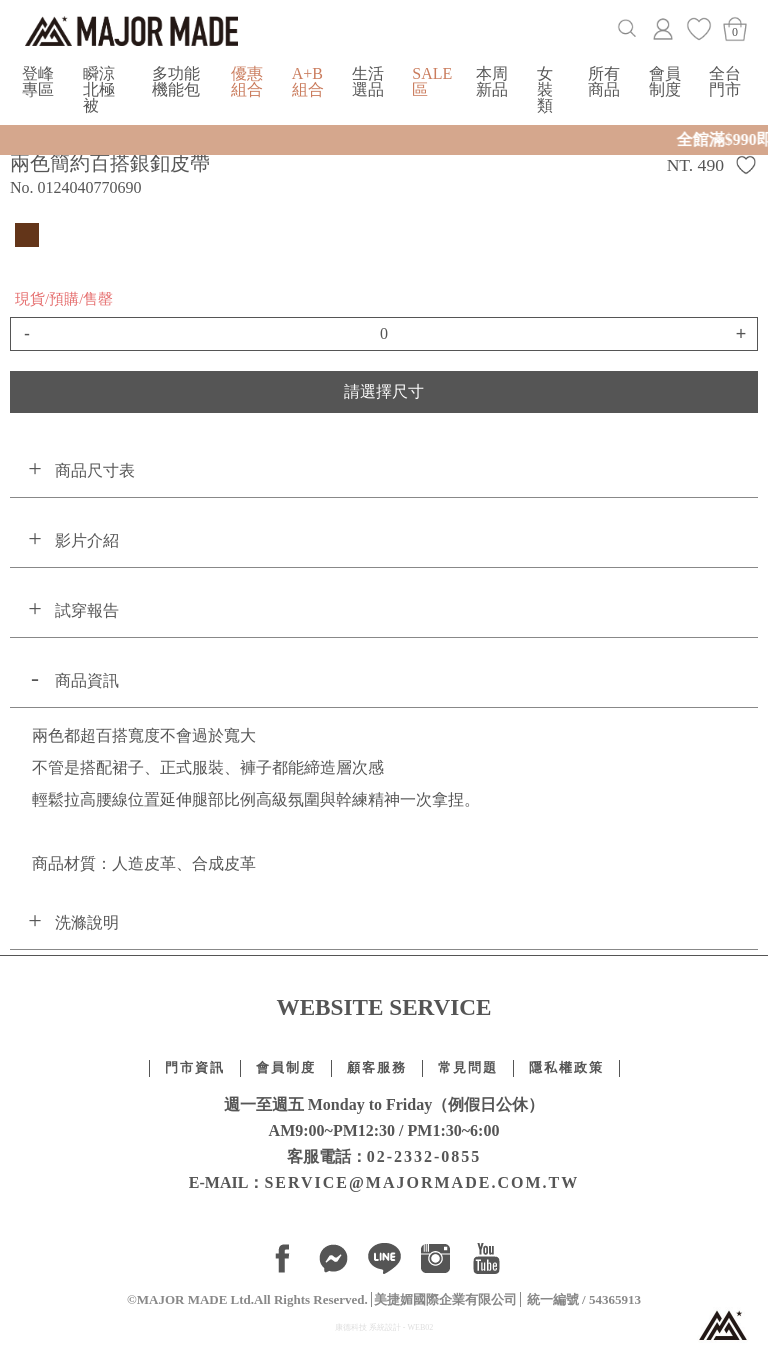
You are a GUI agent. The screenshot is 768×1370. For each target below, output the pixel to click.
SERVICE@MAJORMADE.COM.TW (421, 1182)
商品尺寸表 (95, 470)
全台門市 (725, 81)
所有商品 (604, 81)
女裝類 (545, 89)
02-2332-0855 (424, 1156)
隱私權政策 (566, 1068)
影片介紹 (87, 540)
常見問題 (468, 1068)
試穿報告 (87, 610)
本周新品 (492, 81)
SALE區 (432, 81)
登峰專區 (38, 81)
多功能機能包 (176, 81)
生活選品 (368, 81)
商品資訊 (87, 680)
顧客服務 (377, 1068)
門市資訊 (195, 1068)
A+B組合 (308, 81)
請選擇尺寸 (384, 391)
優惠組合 (247, 81)
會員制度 (665, 81)
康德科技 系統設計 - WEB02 (384, 1327)
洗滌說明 (87, 922)
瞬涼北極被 (99, 89)
